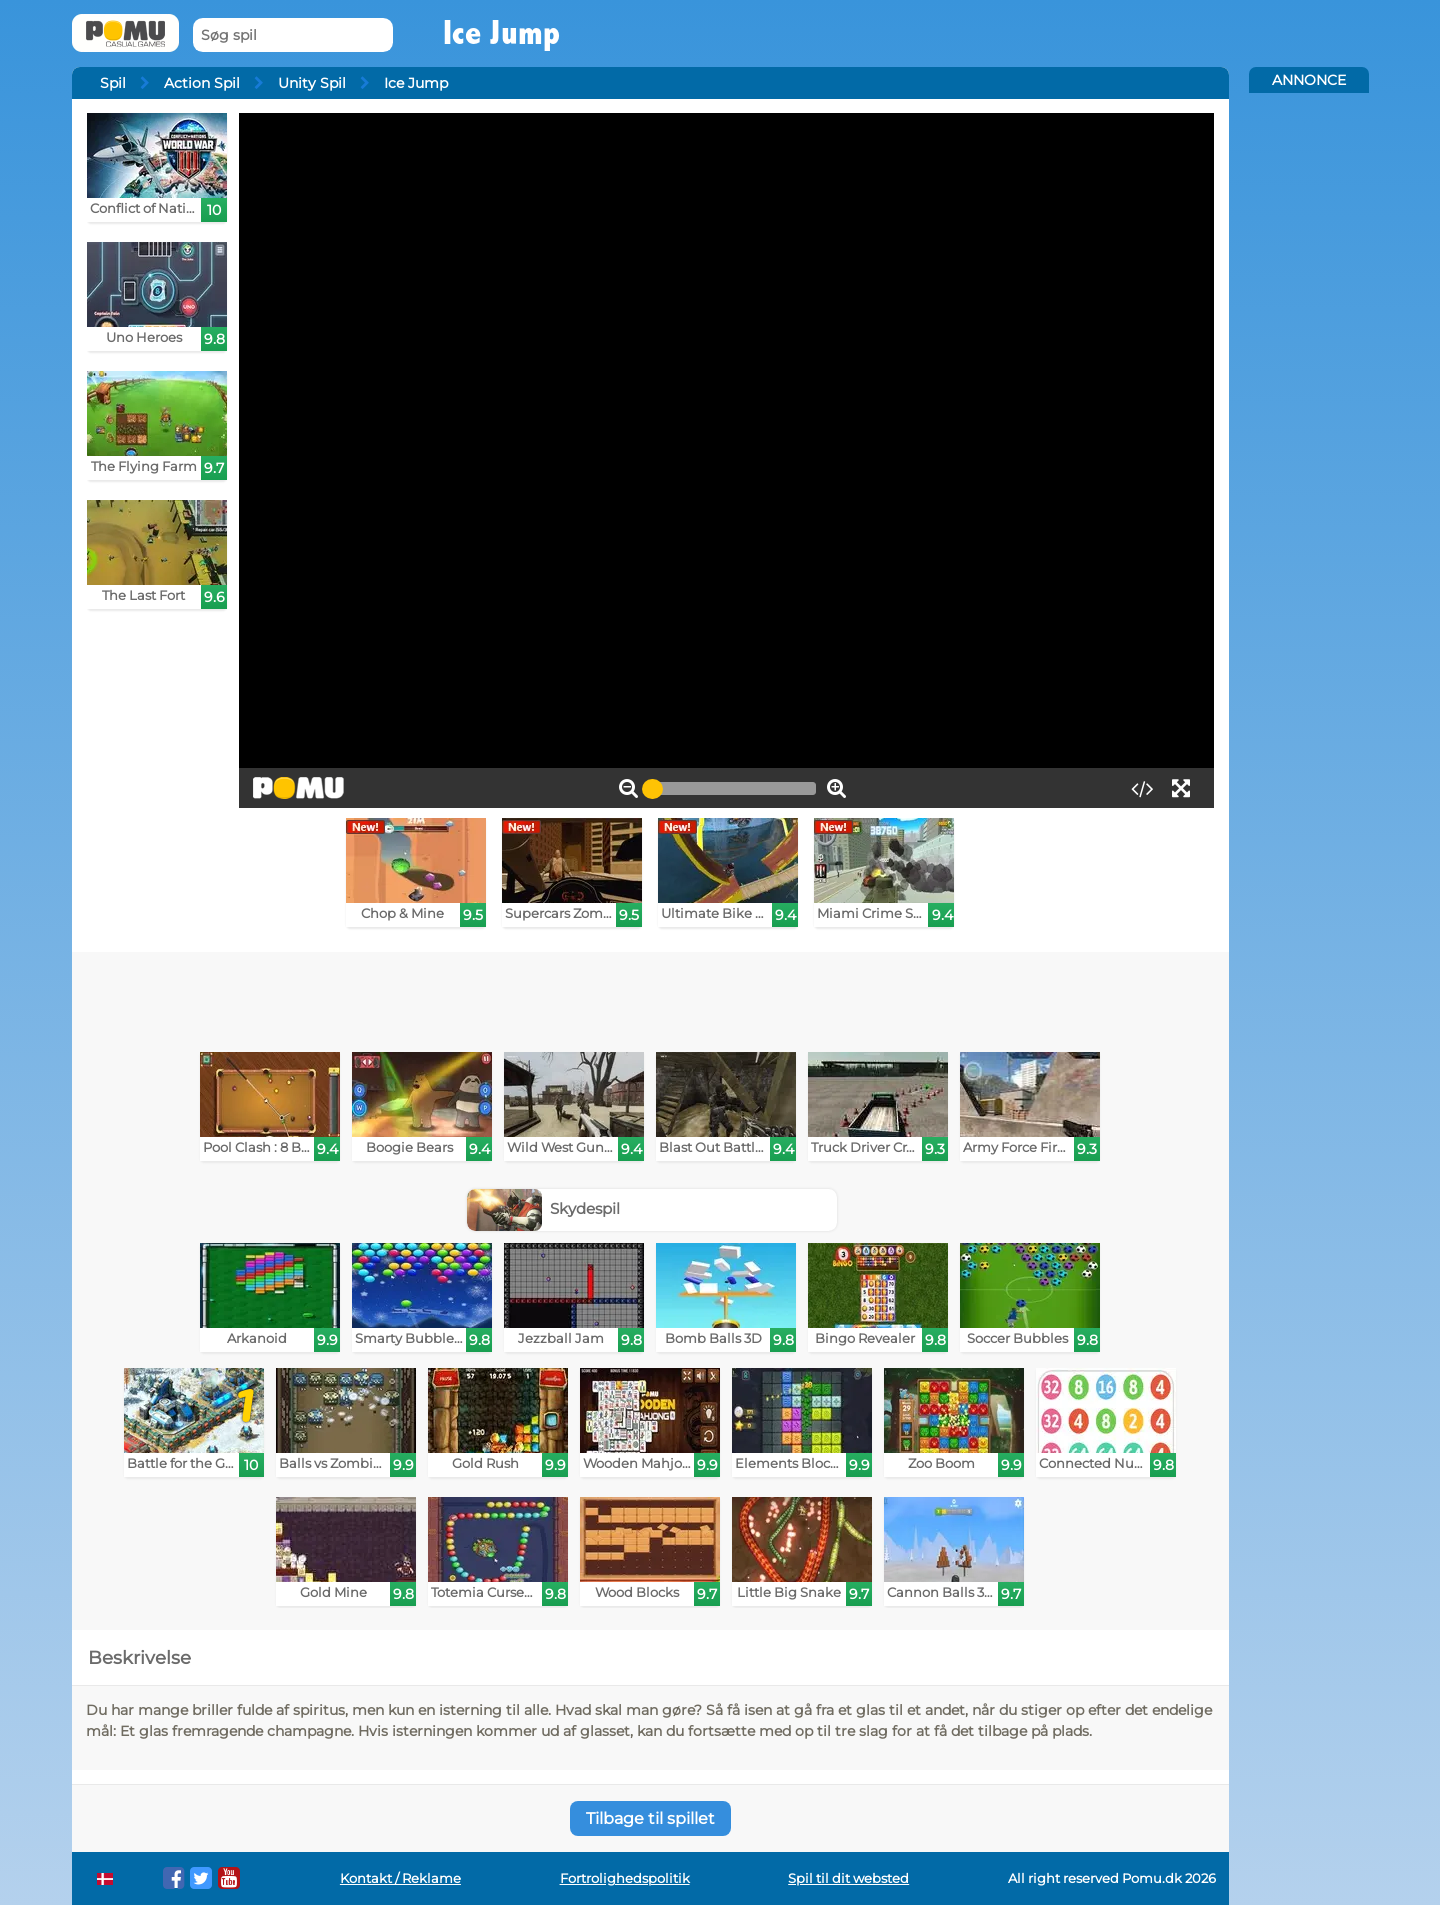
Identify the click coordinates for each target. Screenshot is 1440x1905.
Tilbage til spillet (650, 1818)
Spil (113, 83)
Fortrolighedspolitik (625, 1878)
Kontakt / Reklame (400, 1878)
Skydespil (544, 1208)
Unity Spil (312, 83)
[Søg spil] (293, 35)
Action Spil (202, 83)
